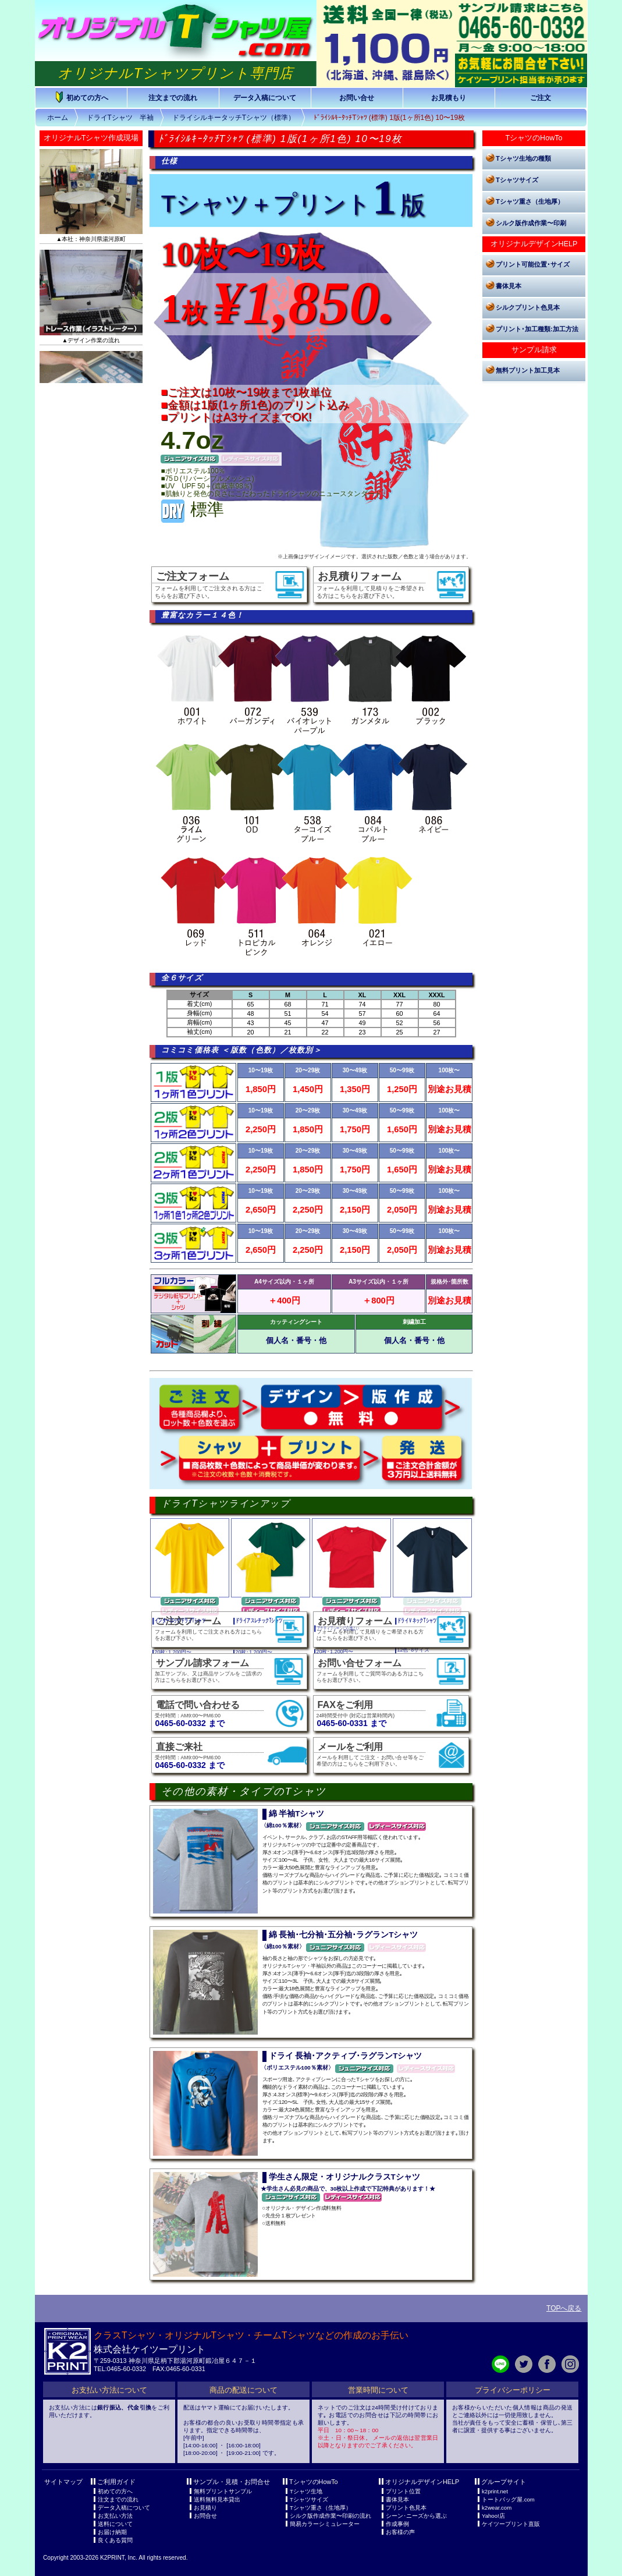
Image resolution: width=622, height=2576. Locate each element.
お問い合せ (356, 98)
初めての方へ (81, 97)
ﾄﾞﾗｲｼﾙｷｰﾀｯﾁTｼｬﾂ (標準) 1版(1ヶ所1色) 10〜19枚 (389, 118)
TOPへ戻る (563, 2308)
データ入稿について (264, 98)
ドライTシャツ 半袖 (120, 118)
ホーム (57, 118)
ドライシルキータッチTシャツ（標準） (233, 118)
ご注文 (540, 98)
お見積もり (448, 98)
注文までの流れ (172, 98)
